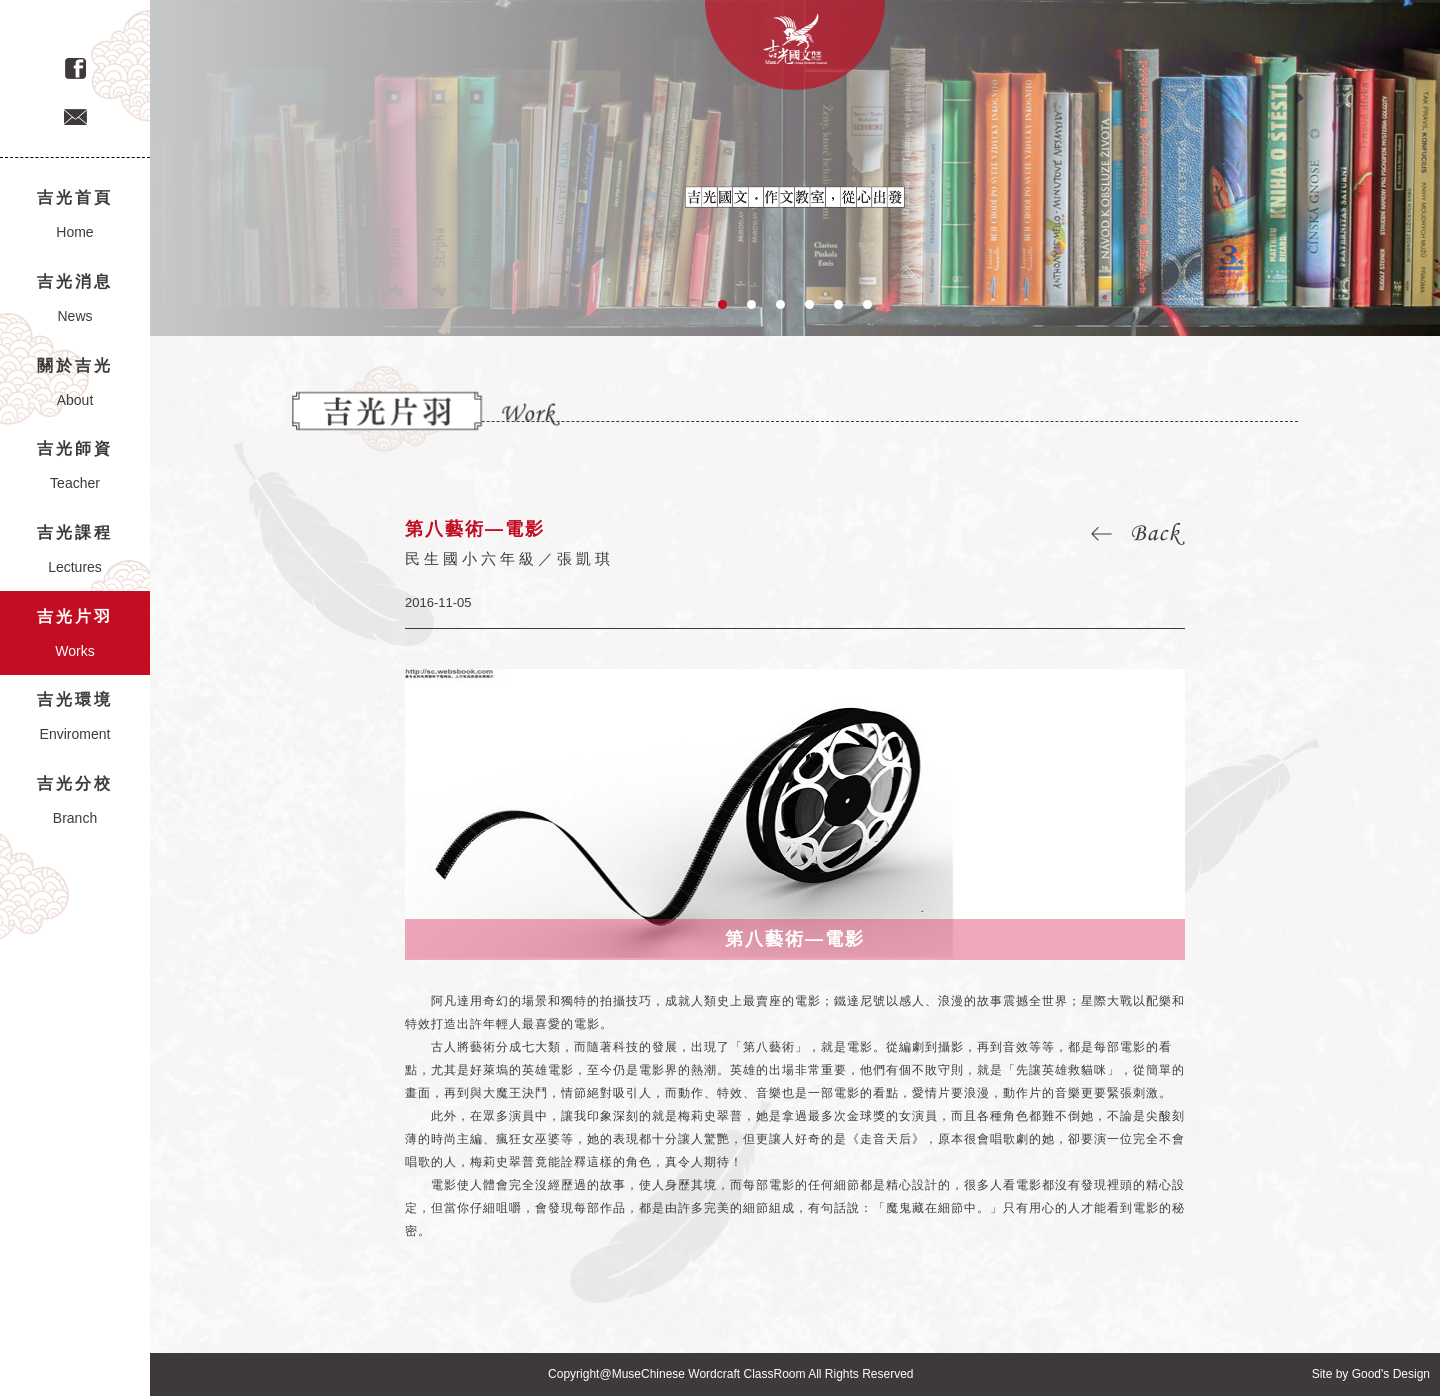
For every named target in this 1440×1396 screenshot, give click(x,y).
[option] (795, 168)
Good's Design (1391, 1374)
